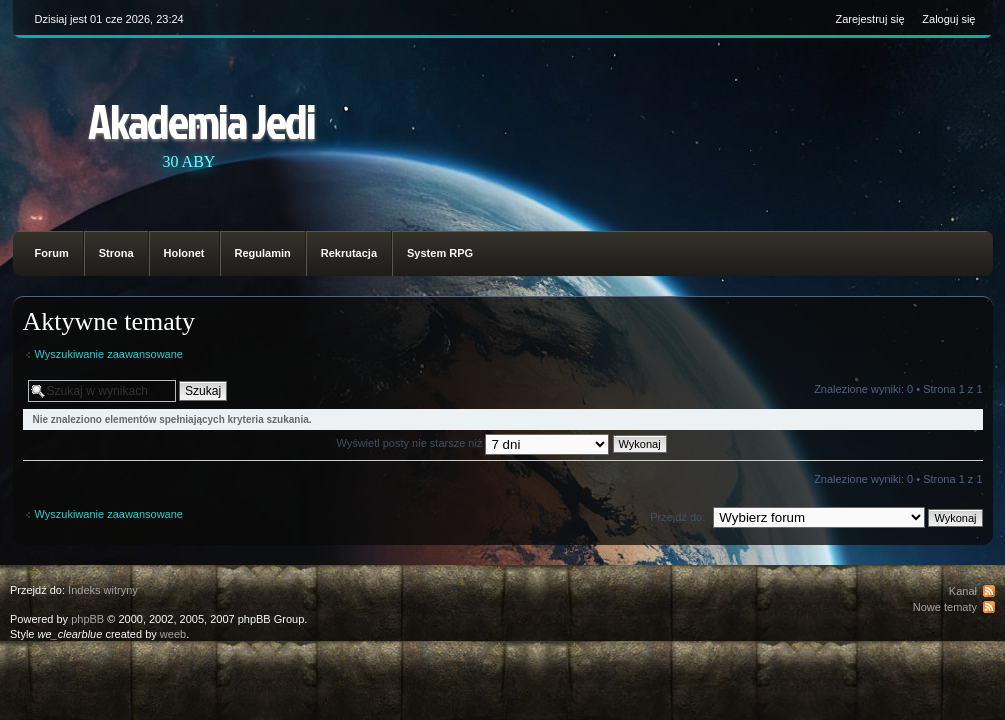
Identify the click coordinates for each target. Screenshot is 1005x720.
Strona (116, 253)
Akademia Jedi (201, 120)
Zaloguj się (948, 19)
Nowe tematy (945, 607)
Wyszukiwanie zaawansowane (109, 354)
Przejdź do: (677, 517)
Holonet (184, 253)
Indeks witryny (103, 590)
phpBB (87, 619)
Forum (52, 253)
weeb (173, 634)
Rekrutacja (349, 253)
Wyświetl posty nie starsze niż (501, 443)
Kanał (963, 591)
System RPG (440, 253)
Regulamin (263, 253)
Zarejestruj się (869, 19)
